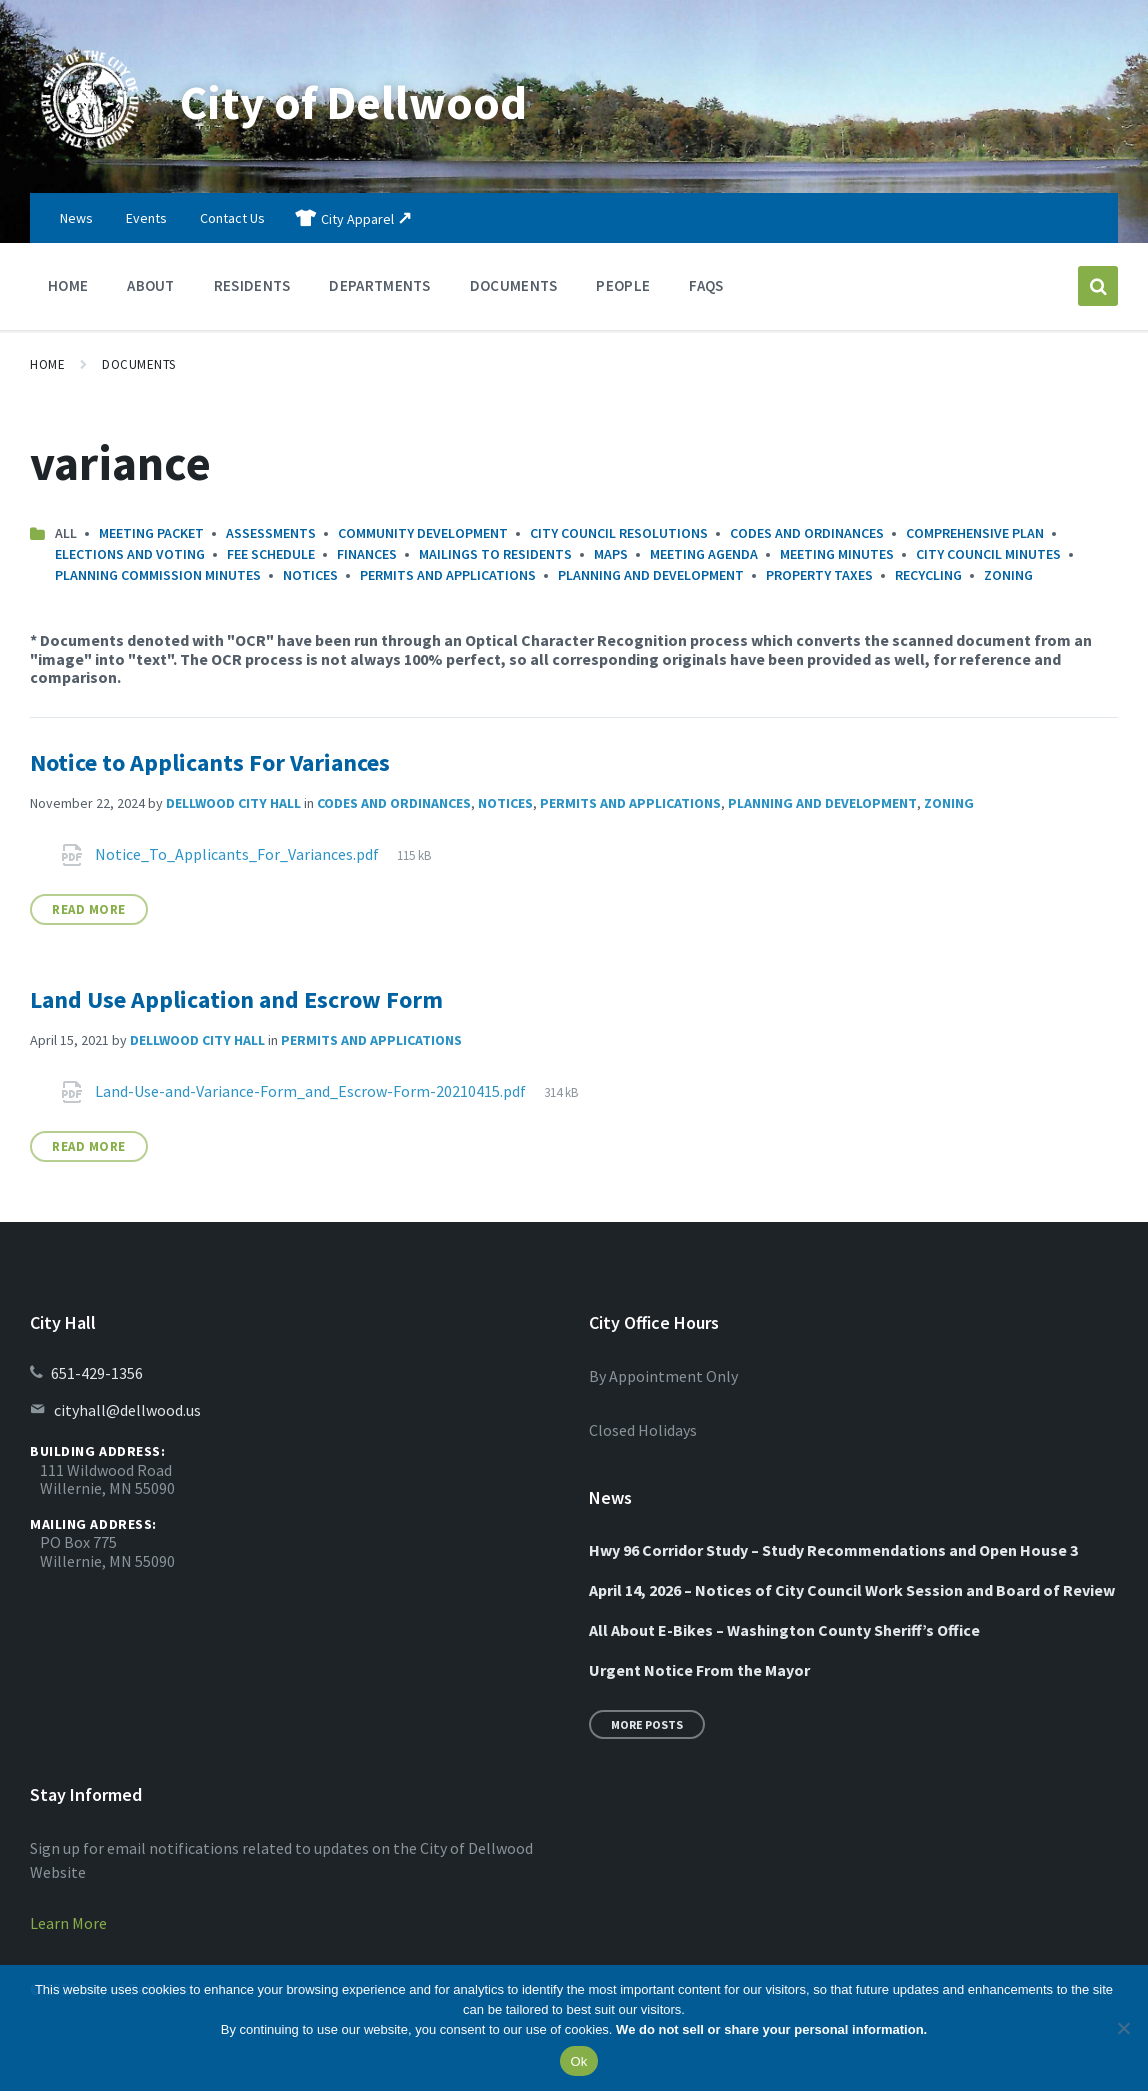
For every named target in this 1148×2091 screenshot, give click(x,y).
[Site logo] (90, 154)
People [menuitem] (623, 285)
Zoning (1008, 575)
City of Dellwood (355, 102)
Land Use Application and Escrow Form (236, 999)
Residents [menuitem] (252, 285)
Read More (89, 909)
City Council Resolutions (619, 533)
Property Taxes (819, 575)
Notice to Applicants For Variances (210, 762)
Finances (367, 554)
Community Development (423, 533)
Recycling (928, 575)
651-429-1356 (97, 1373)
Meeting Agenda (704, 554)
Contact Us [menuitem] (232, 218)
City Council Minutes (988, 554)
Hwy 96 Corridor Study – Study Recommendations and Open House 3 (833, 1550)
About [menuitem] (151, 285)
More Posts (647, 1724)
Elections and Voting (130, 554)
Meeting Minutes (837, 554)
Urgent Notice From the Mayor (699, 1670)
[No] (1123, 2028)
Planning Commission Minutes (158, 575)
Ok (578, 2061)
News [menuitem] (76, 218)
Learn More (68, 1923)
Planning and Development (651, 575)
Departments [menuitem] (379, 285)
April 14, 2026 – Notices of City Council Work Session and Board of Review (852, 1590)
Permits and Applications (448, 575)
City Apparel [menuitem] (357, 219)
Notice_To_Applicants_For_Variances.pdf (238, 854)
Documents (139, 364)
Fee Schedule (271, 554)
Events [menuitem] (146, 218)
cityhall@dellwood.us (127, 1410)
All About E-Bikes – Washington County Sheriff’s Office (784, 1630)
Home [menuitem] (68, 285)
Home (47, 364)
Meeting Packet (151, 533)
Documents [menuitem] (514, 285)
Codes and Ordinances (807, 533)
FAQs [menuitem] (706, 285)
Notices (310, 575)
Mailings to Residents (495, 554)
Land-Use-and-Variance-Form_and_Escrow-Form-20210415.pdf (312, 1091)
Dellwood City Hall (233, 803)
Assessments (271, 533)
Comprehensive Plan (975, 533)
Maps (611, 554)
